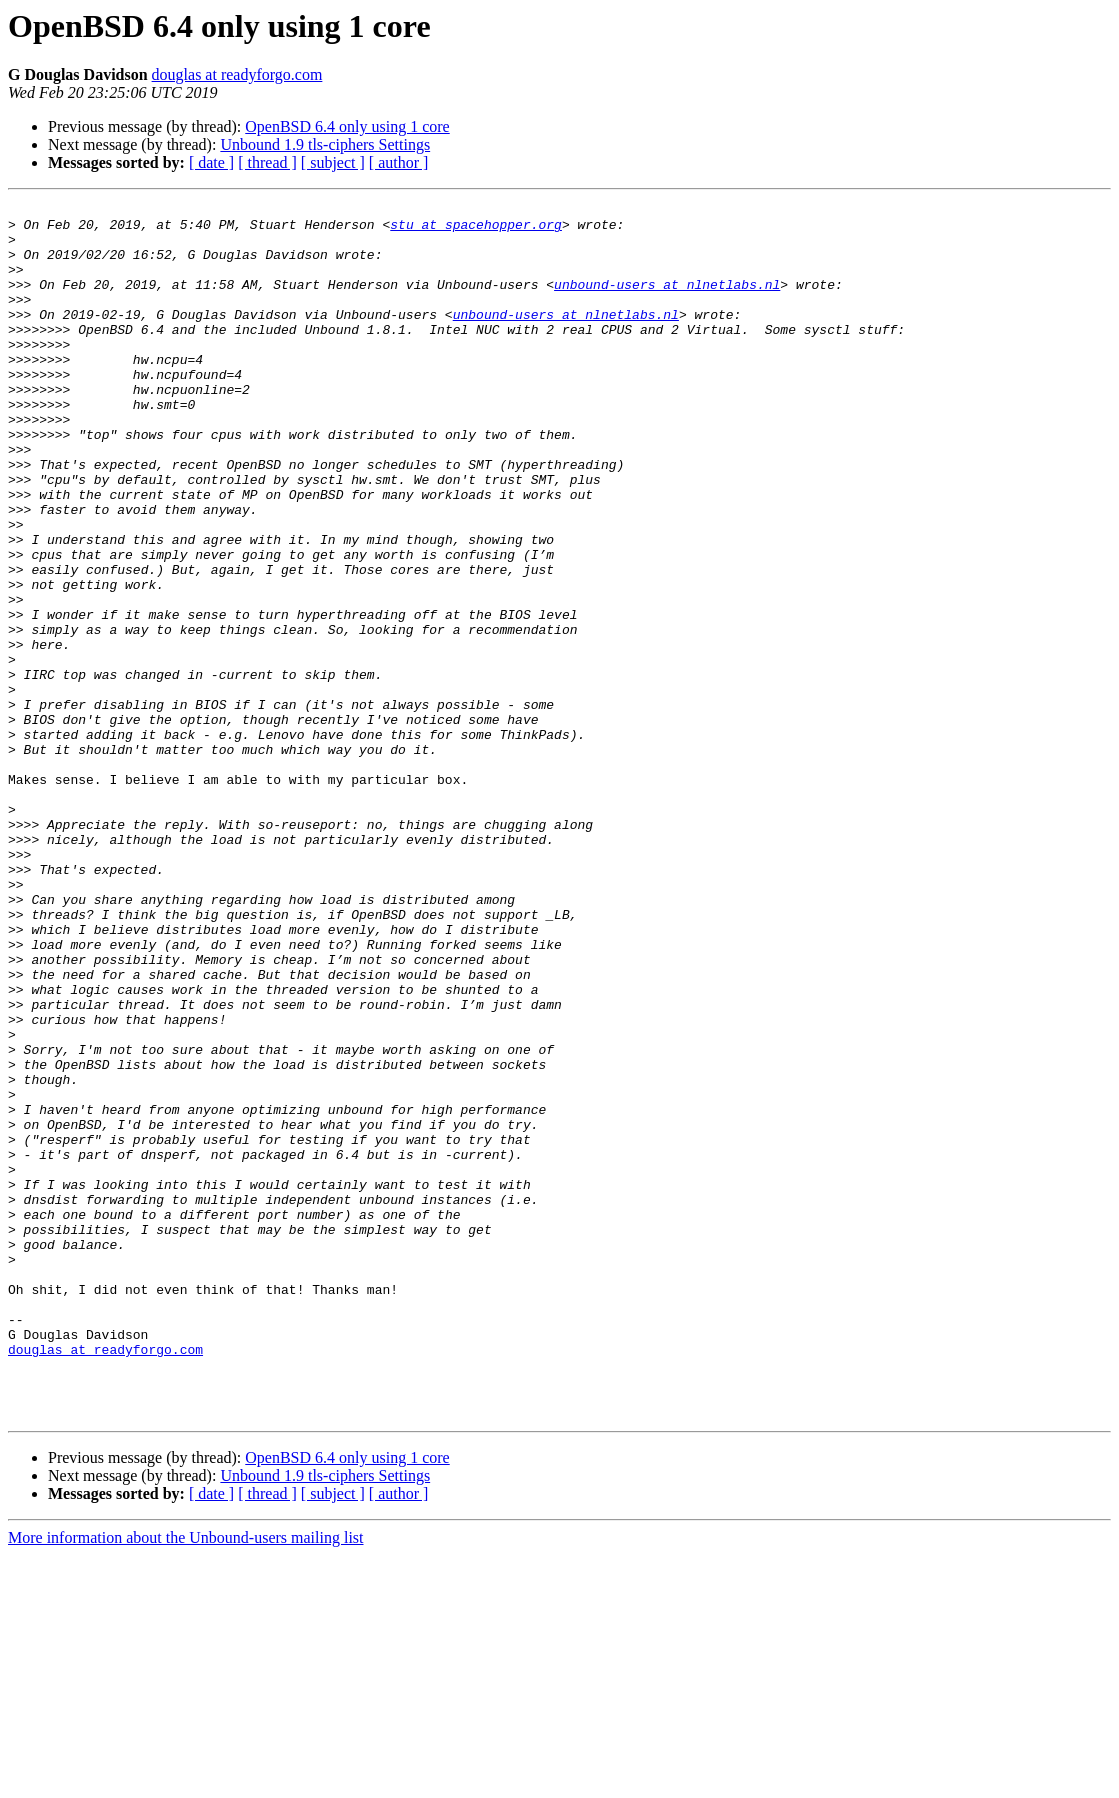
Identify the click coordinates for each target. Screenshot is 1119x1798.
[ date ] (211, 162)
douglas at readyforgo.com (237, 74)
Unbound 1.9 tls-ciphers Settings (325, 144)
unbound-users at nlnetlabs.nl (667, 302)
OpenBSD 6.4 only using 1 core (347, 126)
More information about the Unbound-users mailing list (186, 1780)
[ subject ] (333, 162)
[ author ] (399, 162)
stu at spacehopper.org (476, 230)
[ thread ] (267, 162)
